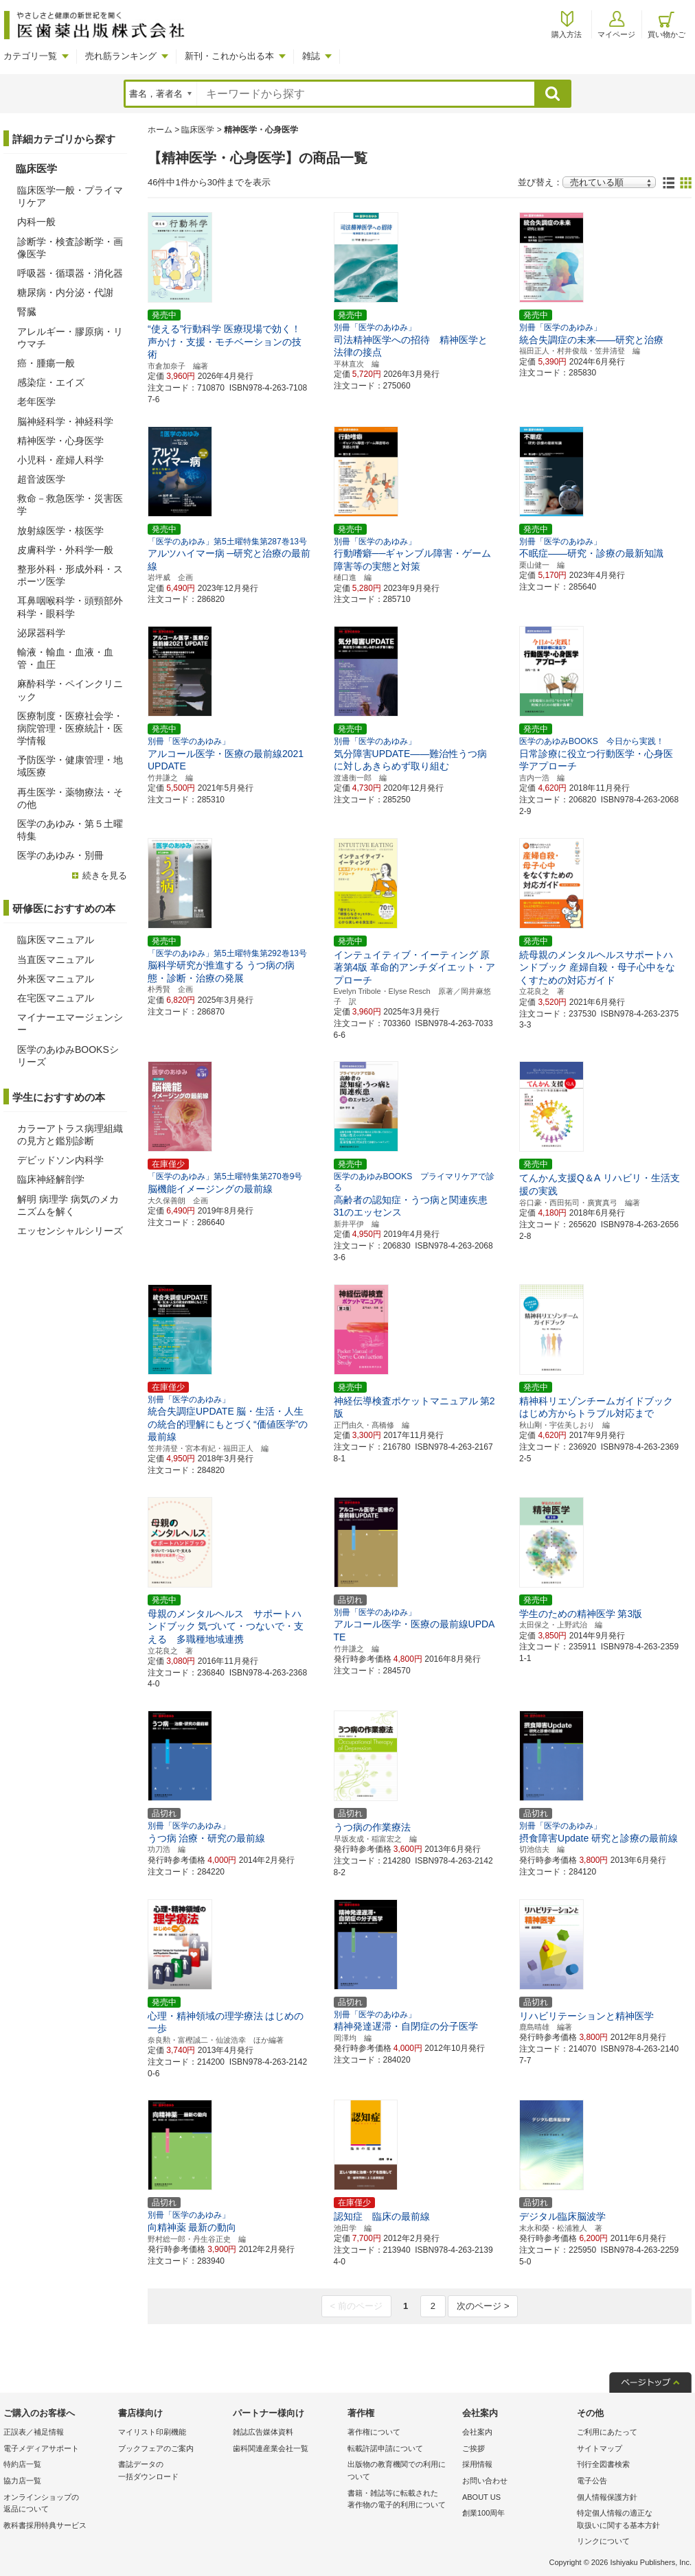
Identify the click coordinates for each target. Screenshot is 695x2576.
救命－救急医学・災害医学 (70, 504)
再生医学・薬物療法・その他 (70, 798)
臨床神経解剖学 (50, 1179)
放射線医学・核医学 (60, 530)
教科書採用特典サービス (45, 2525)
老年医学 (36, 401)
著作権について (374, 2432)
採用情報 (477, 2464)
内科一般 (36, 221)
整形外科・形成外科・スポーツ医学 (70, 575)
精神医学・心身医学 (60, 440)
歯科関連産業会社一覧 (270, 2448)
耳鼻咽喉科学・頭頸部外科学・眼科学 (70, 606)
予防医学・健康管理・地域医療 (70, 766)
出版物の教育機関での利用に (401, 2471)
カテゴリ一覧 (30, 56)
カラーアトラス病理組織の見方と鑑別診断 (70, 1134)
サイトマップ (599, 2448)
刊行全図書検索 (603, 2464)
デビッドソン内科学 (60, 1159)
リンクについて (603, 2541)
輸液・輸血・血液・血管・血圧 (65, 658)
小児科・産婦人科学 (60, 459)
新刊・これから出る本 (229, 56)
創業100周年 (483, 2513)
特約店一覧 (22, 2464)
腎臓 (26, 311)
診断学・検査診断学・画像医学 (70, 247)
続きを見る (104, 875)
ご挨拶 (473, 2448)
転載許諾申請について (385, 2448)
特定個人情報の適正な (631, 2520)
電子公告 (592, 2480)
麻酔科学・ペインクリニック (70, 689)
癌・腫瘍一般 (46, 363)
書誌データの (172, 2471)
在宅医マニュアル (55, 998)
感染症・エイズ (50, 382)
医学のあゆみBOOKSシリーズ (68, 1055)
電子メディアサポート (41, 2448)
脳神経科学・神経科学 (65, 421)
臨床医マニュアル (55, 939)
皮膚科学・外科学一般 (65, 549)
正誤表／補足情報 (33, 2432)
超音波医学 (41, 479)
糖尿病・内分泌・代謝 (65, 292)
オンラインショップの (57, 2504)
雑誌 (311, 56)
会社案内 (477, 2432)
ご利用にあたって (607, 2432)
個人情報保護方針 (607, 2497)
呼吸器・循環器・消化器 (70, 273)
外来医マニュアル (55, 978)
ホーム (160, 130)
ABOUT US (481, 2497)
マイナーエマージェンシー (70, 1023)
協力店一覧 (22, 2480)
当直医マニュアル (55, 959)
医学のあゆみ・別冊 (60, 855)
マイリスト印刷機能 (152, 2432)
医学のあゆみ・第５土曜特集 (70, 830)
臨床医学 (197, 130)
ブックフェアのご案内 (156, 2448)
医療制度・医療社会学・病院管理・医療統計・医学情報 (70, 728)
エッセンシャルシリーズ (70, 1230)
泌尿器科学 (41, 632)
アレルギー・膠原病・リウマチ (70, 337)
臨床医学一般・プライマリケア (70, 196)
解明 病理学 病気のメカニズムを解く (68, 1205)
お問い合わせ (485, 2480)
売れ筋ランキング (121, 56)
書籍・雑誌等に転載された (401, 2500)
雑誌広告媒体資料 (263, 2432)
